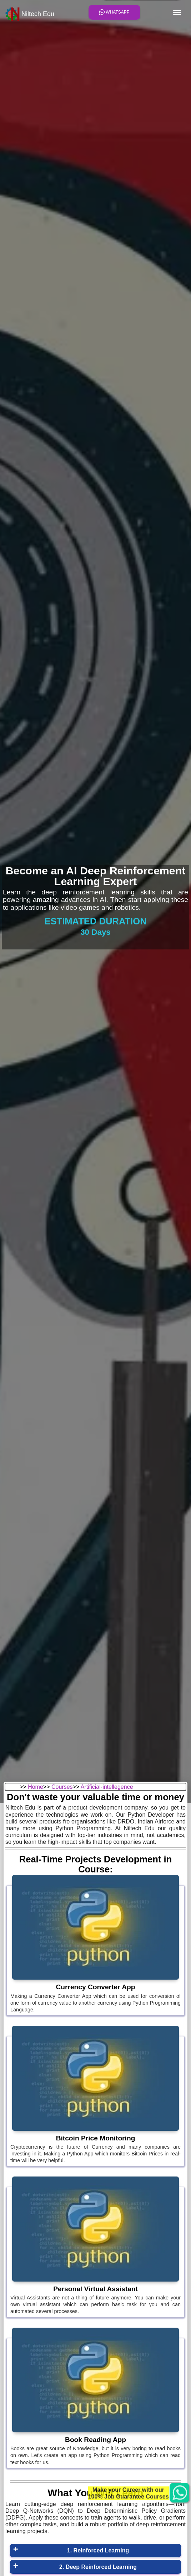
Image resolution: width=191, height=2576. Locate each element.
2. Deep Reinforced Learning (98, 2567)
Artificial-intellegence (107, 1787)
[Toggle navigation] (177, 12)
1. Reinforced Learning (98, 2550)
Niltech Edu (29, 14)
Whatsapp (114, 12)
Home (35, 1787)
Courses (62, 1787)
